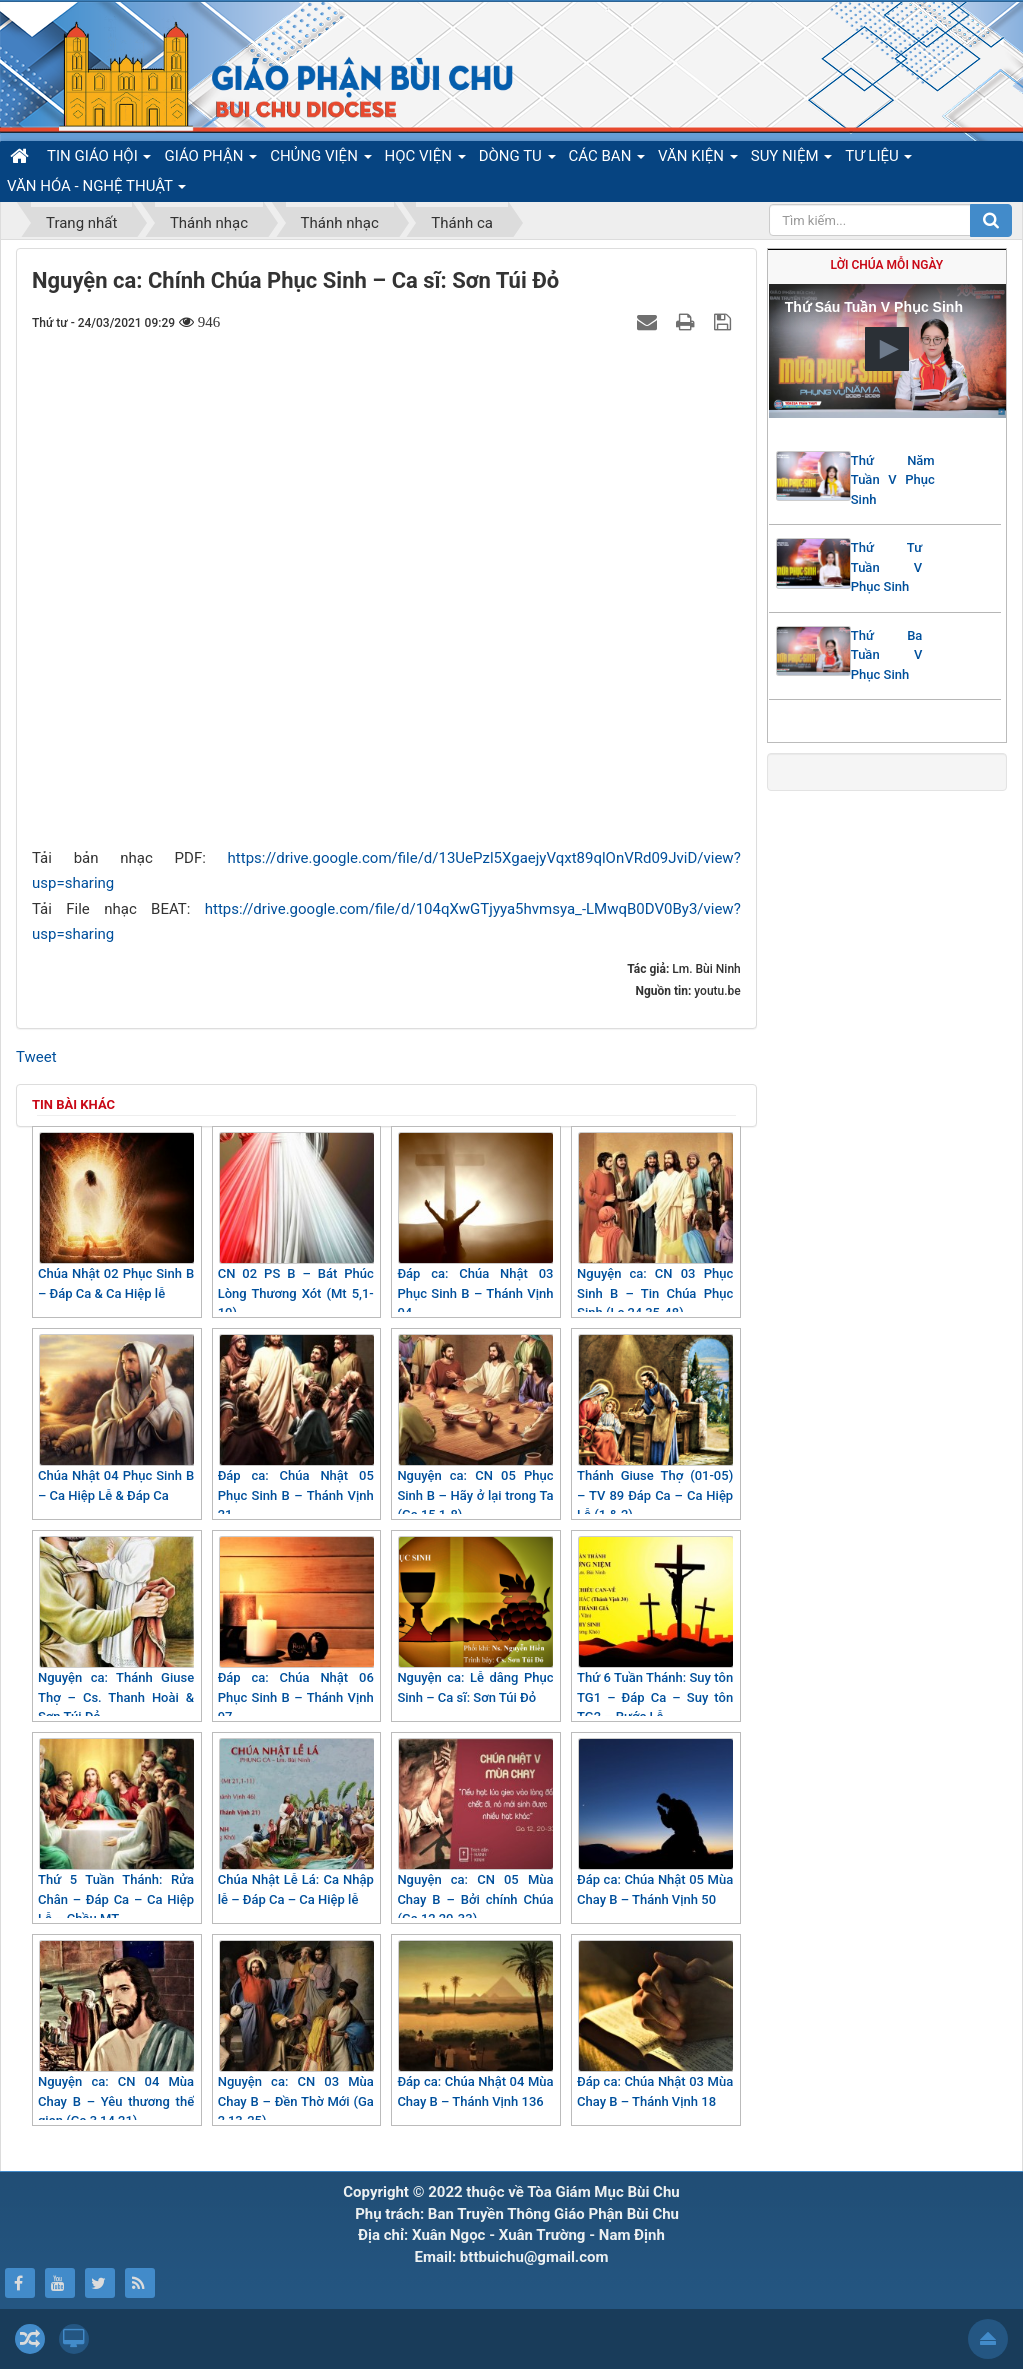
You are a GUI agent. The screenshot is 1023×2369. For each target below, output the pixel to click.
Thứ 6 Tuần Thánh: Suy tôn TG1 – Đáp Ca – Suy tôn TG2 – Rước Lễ (655, 1630)
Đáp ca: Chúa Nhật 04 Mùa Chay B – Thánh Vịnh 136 (475, 2024)
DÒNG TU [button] (517, 159)
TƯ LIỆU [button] (878, 159)
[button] (887, 349)
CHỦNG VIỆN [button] (320, 159)
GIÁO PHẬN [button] (210, 159)
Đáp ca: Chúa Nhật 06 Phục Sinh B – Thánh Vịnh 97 (296, 1630)
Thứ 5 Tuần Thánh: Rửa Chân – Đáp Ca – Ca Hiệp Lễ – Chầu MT (116, 1832)
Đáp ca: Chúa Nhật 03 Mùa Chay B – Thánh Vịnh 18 (655, 2024)
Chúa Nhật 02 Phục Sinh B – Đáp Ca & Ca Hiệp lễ (116, 1216)
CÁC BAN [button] (607, 159)
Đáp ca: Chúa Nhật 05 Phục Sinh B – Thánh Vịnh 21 (296, 1428)
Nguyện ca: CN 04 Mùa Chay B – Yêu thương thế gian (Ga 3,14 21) (116, 2034)
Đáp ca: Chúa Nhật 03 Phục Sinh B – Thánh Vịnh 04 (475, 1226)
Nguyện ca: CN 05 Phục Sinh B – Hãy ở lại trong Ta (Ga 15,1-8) (475, 1428)
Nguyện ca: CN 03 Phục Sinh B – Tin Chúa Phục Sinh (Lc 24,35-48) (655, 1226)
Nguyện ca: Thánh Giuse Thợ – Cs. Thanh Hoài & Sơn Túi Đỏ (116, 1630)
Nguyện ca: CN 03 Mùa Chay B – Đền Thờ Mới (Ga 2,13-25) (296, 2034)
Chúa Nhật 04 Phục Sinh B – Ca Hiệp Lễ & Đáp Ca (116, 1418)
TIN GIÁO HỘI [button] (99, 159)
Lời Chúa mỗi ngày (887, 265)
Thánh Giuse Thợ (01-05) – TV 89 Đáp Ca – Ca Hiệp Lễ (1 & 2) (655, 1428)
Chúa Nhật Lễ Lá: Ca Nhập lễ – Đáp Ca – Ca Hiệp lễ (296, 1822)
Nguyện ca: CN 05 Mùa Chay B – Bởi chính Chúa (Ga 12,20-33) (475, 1832)
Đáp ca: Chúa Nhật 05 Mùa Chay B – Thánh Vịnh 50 (655, 1822)
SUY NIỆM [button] (791, 159)
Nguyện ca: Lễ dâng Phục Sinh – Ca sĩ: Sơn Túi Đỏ (475, 1620)
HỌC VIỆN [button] (425, 159)
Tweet (36, 1057)
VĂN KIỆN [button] (698, 159)
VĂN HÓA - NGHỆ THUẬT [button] (96, 189)
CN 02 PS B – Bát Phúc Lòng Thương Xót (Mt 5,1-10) (296, 1226)
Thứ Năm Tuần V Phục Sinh (893, 480)
